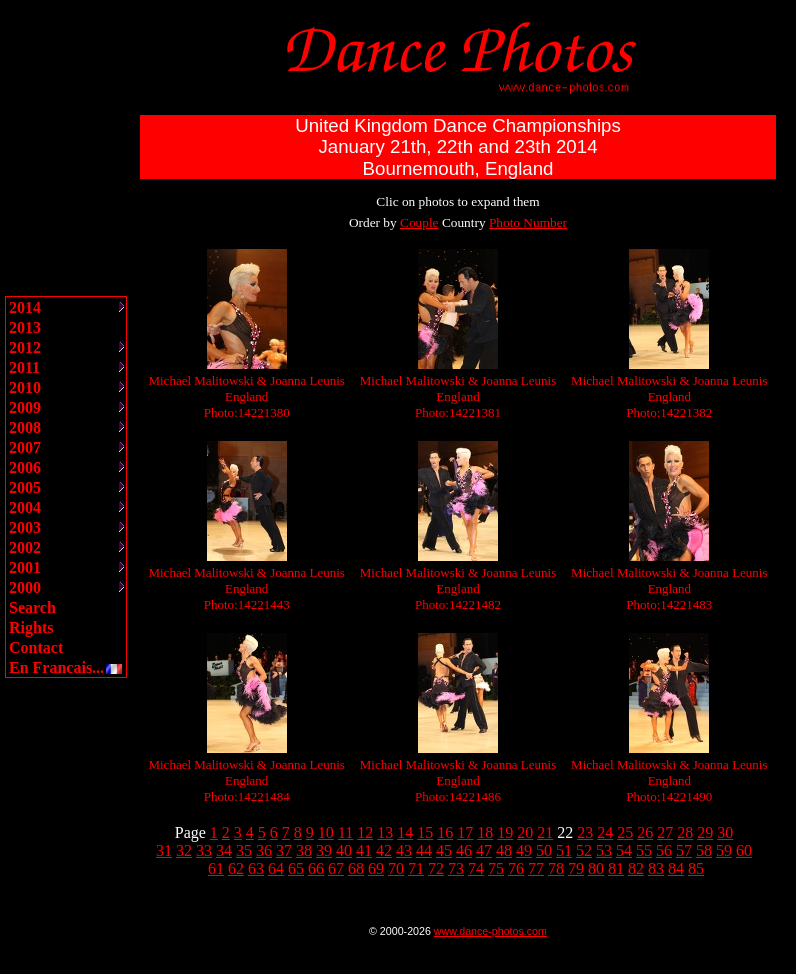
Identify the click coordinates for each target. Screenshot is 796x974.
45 (444, 850)
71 (416, 868)
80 (596, 868)
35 (244, 850)
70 (396, 868)
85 (696, 868)
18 (485, 832)
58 (704, 850)
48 (504, 850)
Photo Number (528, 222)
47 (484, 850)
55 (644, 850)
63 (256, 868)
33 (204, 850)
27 (665, 832)
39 (324, 850)
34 (224, 850)
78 (556, 868)
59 (724, 850)
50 (544, 850)
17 (465, 832)
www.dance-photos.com (490, 931)
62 (236, 868)
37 (284, 850)
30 (725, 832)
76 (516, 868)
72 (436, 868)
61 (216, 868)
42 (384, 850)
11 (345, 832)
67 (336, 868)
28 (685, 832)
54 (624, 850)
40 (344, 850)
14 (405, 832)
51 (564, 850)
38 (304, 850)
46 (464, 850)
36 (264, 850)
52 (584, 850)
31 (164, 850)
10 (326, 832)
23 (585, 832)
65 (296, 868)
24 (605, 832)
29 (705, 832)
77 (536, 868)
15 (425, 832)
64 (276, 868)
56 (664, 850)
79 (576, 868)
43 (404, 850)
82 (636, 868)
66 (316, 868)
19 (505, 832)
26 (645, 832)
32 (184, 850)
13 (385, 832)
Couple (419, 222)
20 (525, 832)
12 (365, 832)
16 (445, 832)
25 (625, 832)
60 (744, 850)
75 (496, 868)
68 (356, 868)
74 (476, 868)
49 (524, 850)
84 (676, 868)
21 (545, 832)
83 (656, 868)
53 (604, 850)
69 (376, 868)
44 (424, 850)
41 (364, 850)
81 (616, 868)
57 (684, 850)
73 (456, 868)
